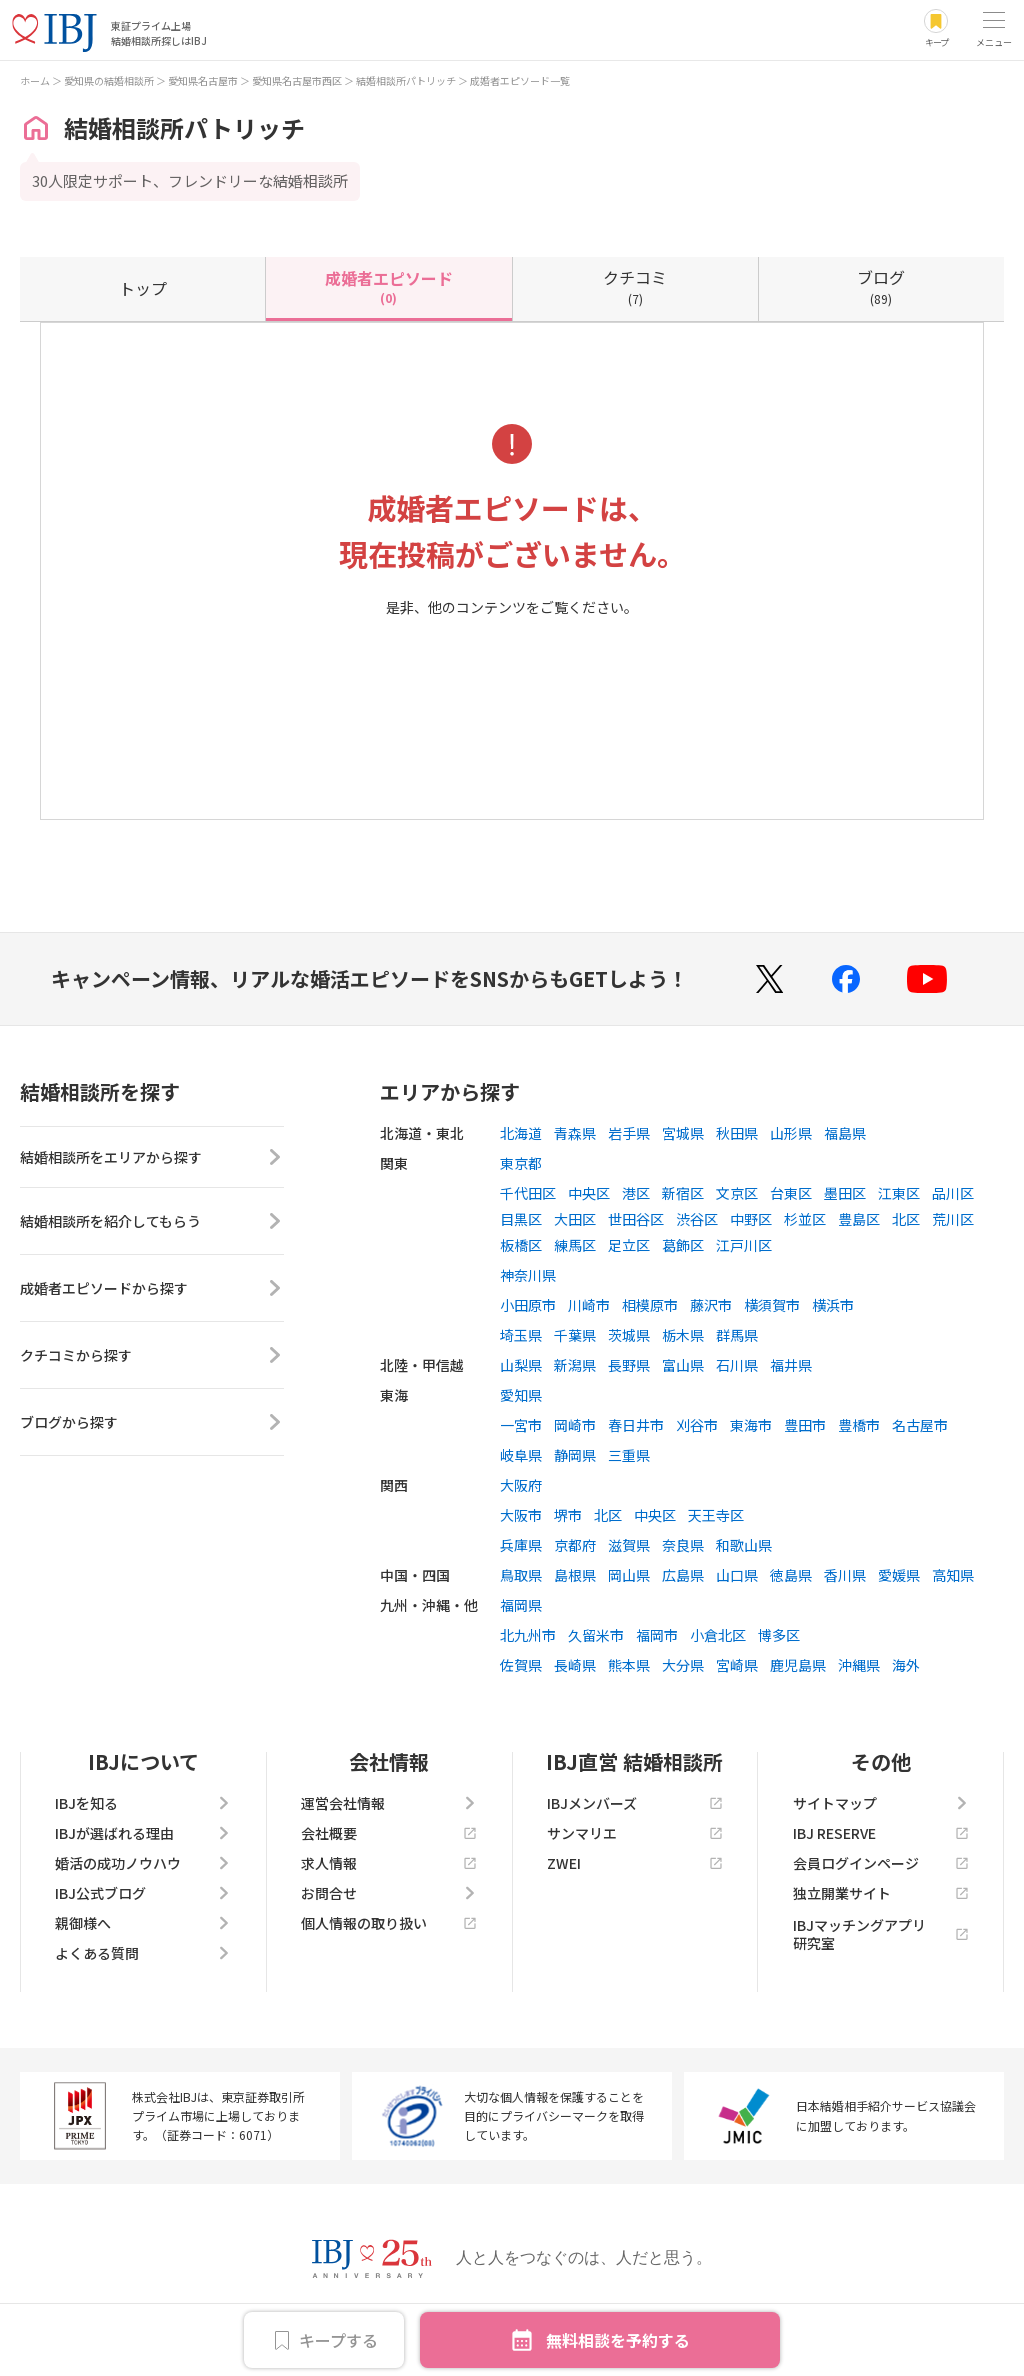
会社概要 (389, 1833)
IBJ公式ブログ (143, 1893)
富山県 (683, 1365)
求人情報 (389, 1863)
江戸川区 (744, 1245)
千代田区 (528, 1193)
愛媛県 (899, 1575)
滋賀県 (629, 1545)
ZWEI (635, 1863)
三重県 (629, 1455)
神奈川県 (528, 1275)
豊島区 (859, 1219)
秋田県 (737, 1133)
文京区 (737, 1193)
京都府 (575, 1545)
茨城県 (629, 1335)
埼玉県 (521, 1335)
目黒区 (521, 1219)
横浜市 (833, 1305)
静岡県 (575, 1455)
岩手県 (629, 1133)
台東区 (791, 1193)
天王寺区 (716, 1515)
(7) (635, 286)
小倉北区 (718, 1635)
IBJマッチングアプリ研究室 (881, 1934)
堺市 (568, 1515)
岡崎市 (575, 1425)
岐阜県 (521, 1455)
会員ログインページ (881, 1863)
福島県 (845, 1133)
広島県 (683, 1575)
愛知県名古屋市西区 (297, 80)
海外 (906, 1665)
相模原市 (650, 1305)
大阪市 (521, 1515)
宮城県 (683, 1133)
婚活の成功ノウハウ (143, 1863)
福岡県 (521, 1605)
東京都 (521, 1163)
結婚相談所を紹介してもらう (152, 1227)
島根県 (575, 1575)
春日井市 (636, 1425)
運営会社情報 (389, 1803)
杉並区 (805, 1219)
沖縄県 (859, 1665)
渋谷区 (697, 1219)
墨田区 (845, 1193)
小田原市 (528, 1305)
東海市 (751, 1425)
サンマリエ (635, 1833)
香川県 (845, 1575)
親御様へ (143, 1923)
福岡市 (657, 1635)
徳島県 (791, 1575)
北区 (906, 1219)
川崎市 (589, 1305)
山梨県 (521, 1365)
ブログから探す (152, 1428)
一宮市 (521, 1425)
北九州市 (528, 1635)
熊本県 (629, 1665)
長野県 (629, 1365)
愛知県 (521, 1395)
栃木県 (683, 1335)
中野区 (751, 1219)
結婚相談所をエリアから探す (152, 1160)
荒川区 (953, 1219)
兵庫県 (521, 1545)
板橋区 (521, 1245)
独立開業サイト (881, 1893)
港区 (636, 1193)
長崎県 (575, 1665)
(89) (881, 286)
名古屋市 (920, 1425)
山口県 (737, 1575)
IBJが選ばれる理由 (143, 1833)
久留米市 (596, 1635)
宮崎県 (737, 1665)
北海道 (521, 1133)
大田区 (575, 1219)
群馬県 (737, 1335)
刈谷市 (697, 1425)
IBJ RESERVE (881, 1833)
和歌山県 (744, 1545)
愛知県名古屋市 (203, 80)
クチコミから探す (152, 1361)
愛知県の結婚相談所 (109, 80)
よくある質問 (143, 1953)
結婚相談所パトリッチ (406, 80)
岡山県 (629, 1575)
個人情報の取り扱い (389, 1923)
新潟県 (575, 1365)
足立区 (629, 1245)
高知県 (953, 1575)
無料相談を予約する (618, 2340)
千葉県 (575, 1335)
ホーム (35, 80)
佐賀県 (521, 1665)
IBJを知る (143, 1803)
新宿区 (683, 1193)
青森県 (575, 1133)
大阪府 (521, 1485)
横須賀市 (772, 1305)
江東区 (899, 1193)
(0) (389, 286)
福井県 (791, 1365)
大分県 (683, 1665)
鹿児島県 (798, 1665)
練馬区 (575, 1245)
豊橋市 (859, 1425)
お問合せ (389, 1893)
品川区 (953, 1193)
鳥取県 (521, 1575)
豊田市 (805, 1425)
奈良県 (683, 1545)
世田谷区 (636, 1219)
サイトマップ (881, 1803)
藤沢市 (711, 1305)
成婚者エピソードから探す (152, 1294)
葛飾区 (683, 1245)
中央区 (589, 1193)
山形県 (791, 1133)
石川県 (737, 1365)
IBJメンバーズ (635, 1803)
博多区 (779, 1635)
